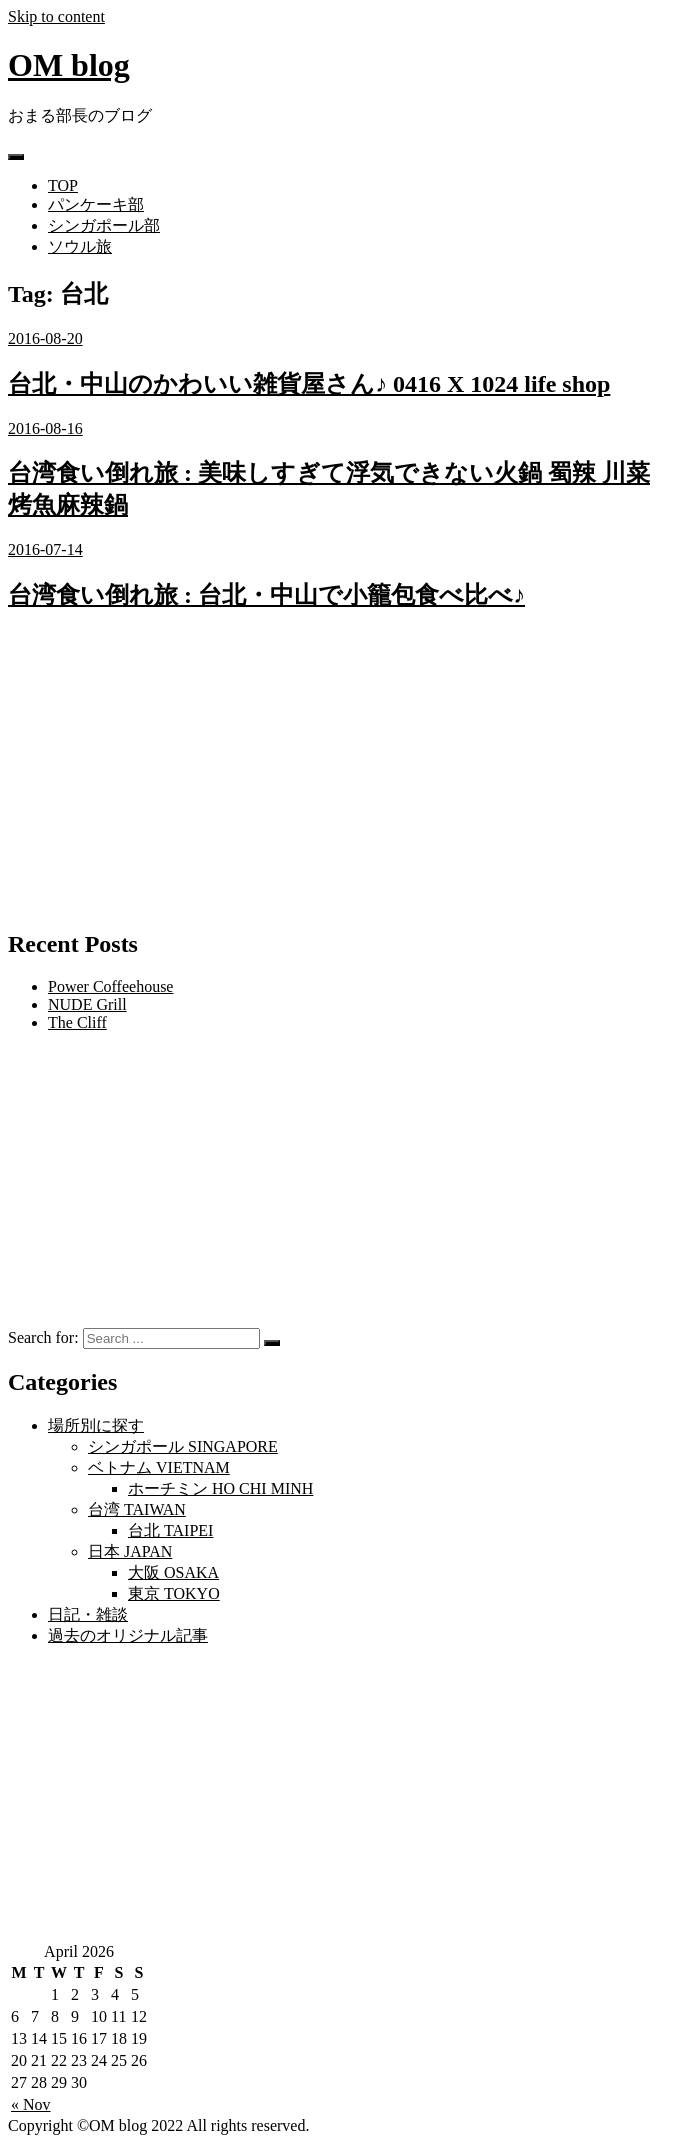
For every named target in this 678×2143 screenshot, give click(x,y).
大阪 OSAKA (173, 1572)
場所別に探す (96, 1425)
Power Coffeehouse (110, 986)
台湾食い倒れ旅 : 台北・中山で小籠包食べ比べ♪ (266, 595)
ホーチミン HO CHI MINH (220, 1488)
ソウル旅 (80, 246)
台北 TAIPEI (170, 1530)
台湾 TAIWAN (137, 1509)
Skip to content (56, 16)
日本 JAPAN (130, 1551)
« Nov (31, 2104)
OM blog (69, 65)
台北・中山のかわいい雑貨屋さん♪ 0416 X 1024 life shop (309, 384)
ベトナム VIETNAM (159, 1467)
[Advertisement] (339, 771)
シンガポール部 (104, 225)
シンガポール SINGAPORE (183, 1446)
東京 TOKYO (174, 1593)
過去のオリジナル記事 (128, 1635)
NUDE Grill (87, 1004)
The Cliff (77, 1022)
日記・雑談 (88, 1614)
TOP (63, 185)
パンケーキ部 (96, 204)
